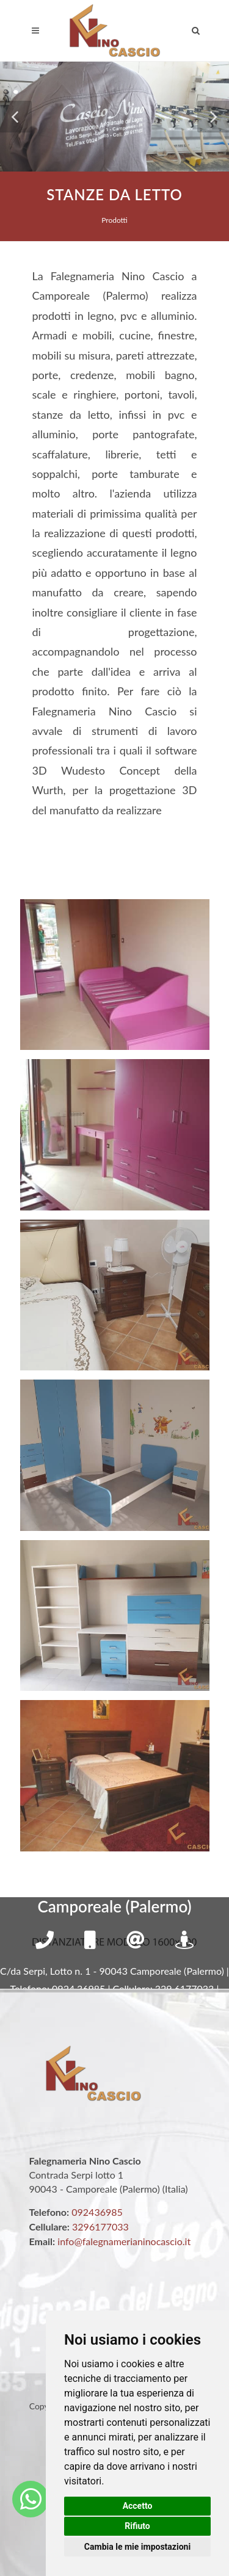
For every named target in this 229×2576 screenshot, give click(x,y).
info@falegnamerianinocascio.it (124, 2241)
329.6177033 (184, 1988)
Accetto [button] (138, 2506)
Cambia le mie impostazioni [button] (137, 2547)
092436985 (97, 2212)
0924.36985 (78, 1988)
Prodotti (114, 220)
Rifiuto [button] (137, 2526)
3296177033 (100, 2226)
